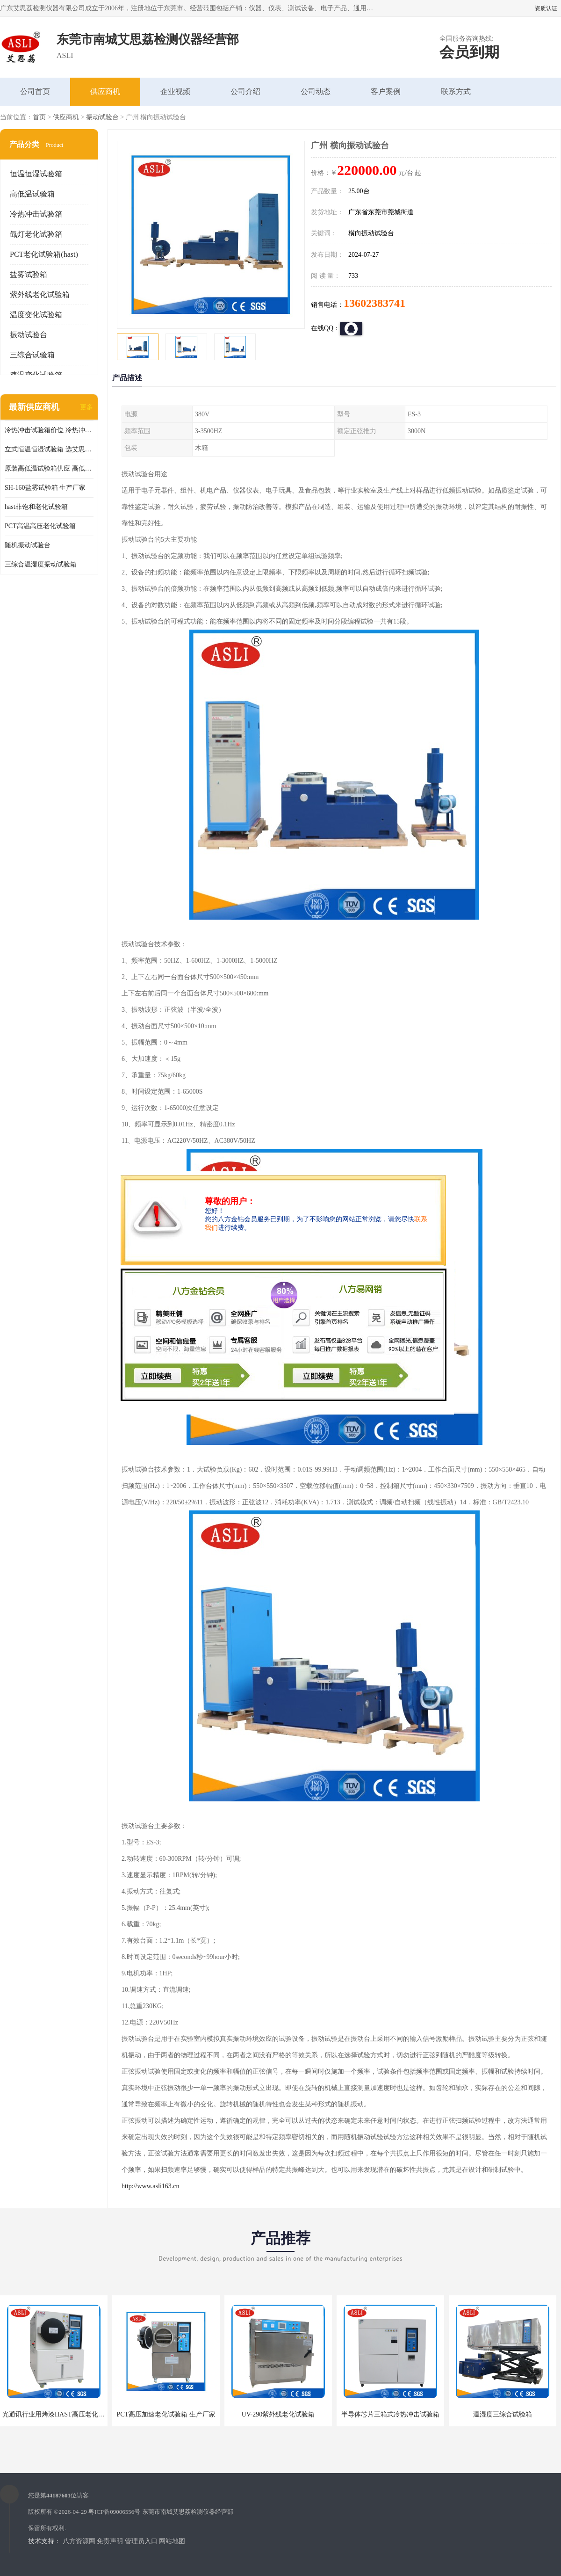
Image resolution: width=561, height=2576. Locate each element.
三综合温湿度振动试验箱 (41, 564)
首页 (39, 117)
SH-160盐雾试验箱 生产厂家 (45, 487)
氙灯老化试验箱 (36, 234)
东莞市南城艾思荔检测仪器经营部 (187, 2511)
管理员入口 (141, 2541)
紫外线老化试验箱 (40, 294)
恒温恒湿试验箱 (36, 174)
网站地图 (172, 2541)
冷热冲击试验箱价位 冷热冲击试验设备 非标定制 (49, 430)
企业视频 (175, 91)
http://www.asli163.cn (151, 2186)
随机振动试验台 (27, 545)
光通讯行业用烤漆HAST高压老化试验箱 (60, 2414)
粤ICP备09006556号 (114, 2511)
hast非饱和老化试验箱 (36, 506)
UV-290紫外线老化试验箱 (278, 2414)
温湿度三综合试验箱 (502, 2414)
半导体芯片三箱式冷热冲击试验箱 (390, 2414)
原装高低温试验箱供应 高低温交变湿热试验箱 (49, 468)
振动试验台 (102, 117)
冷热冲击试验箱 (36, 214)
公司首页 (35, 91)
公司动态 (316, 91)
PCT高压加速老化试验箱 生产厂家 (165, 2414)
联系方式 (456, 91)
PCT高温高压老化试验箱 (40, 526)
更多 (86, 407)
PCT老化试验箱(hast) (44, 254)
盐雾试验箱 (28, 274)
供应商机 (105, 91)
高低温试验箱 (32, 194)
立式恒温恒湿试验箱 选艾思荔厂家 (49, 449)
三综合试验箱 (32, 355)
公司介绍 (245, 91)
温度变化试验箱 (36, 315)
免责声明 (110, 2541)
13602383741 (374, 303)
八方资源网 (79, 2541)
